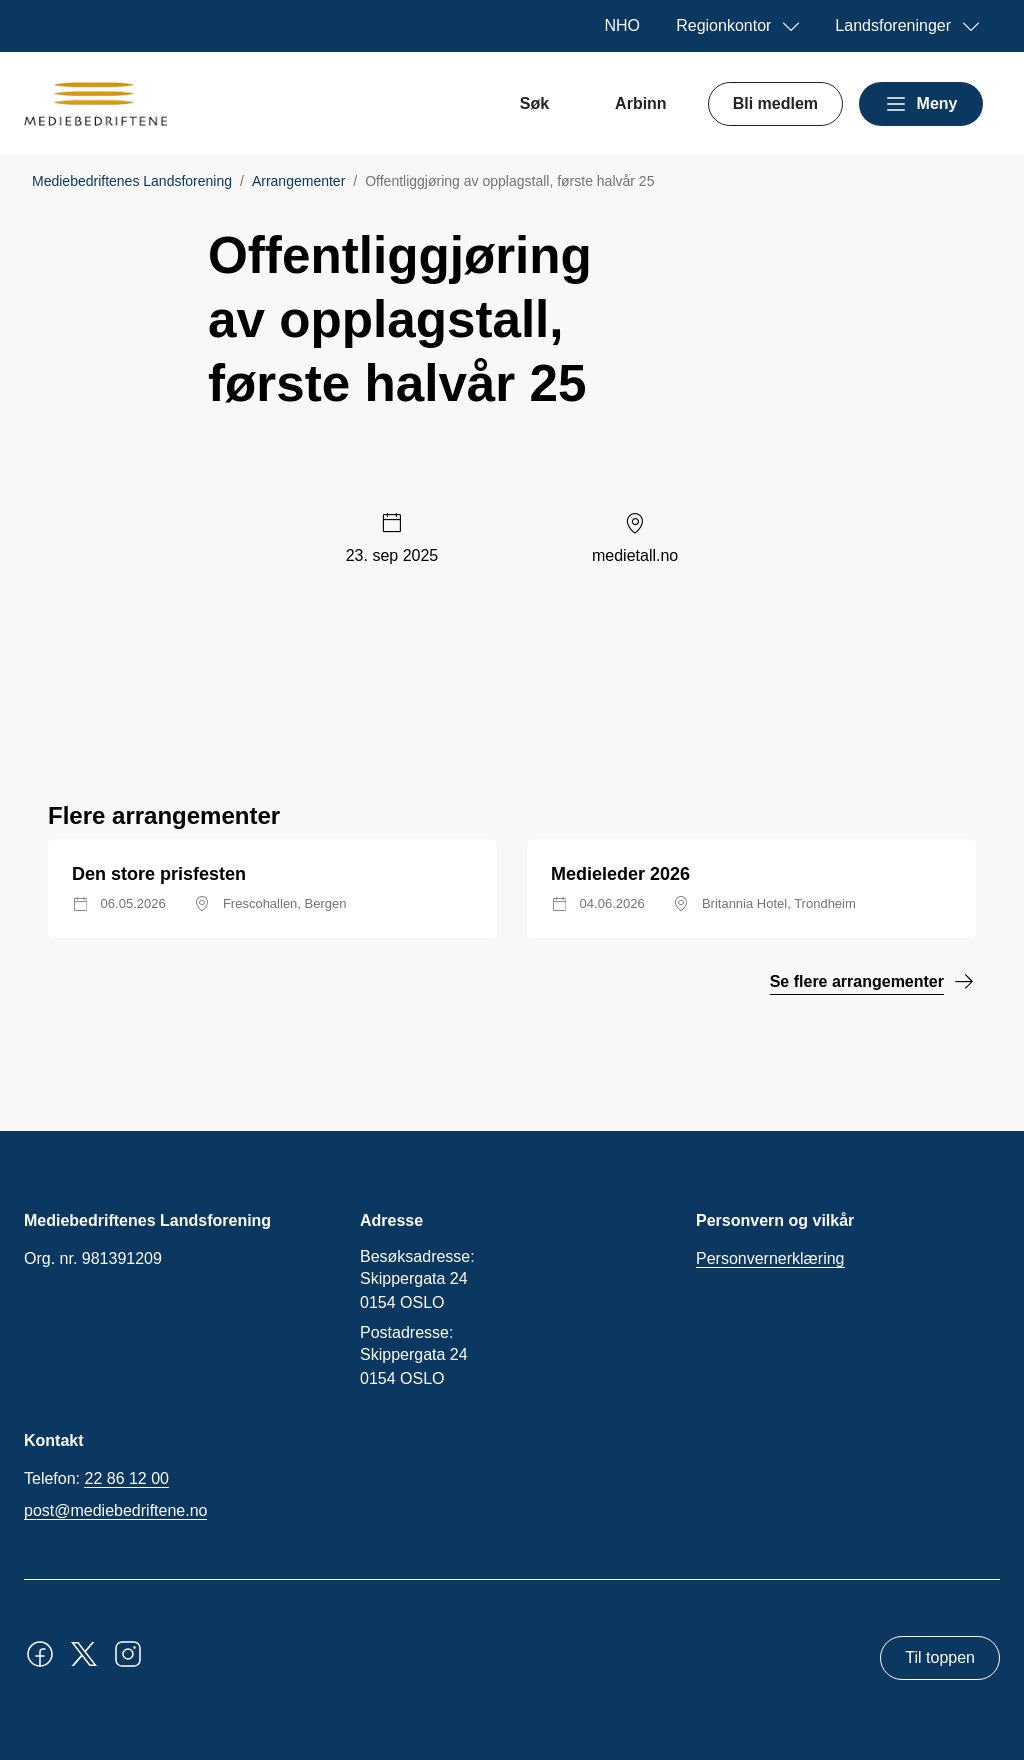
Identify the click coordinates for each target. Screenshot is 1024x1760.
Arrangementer (298, 181)
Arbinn (641, 103)
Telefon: (96, 1479)
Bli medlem (775, 103)
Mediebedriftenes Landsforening (132, 181)
